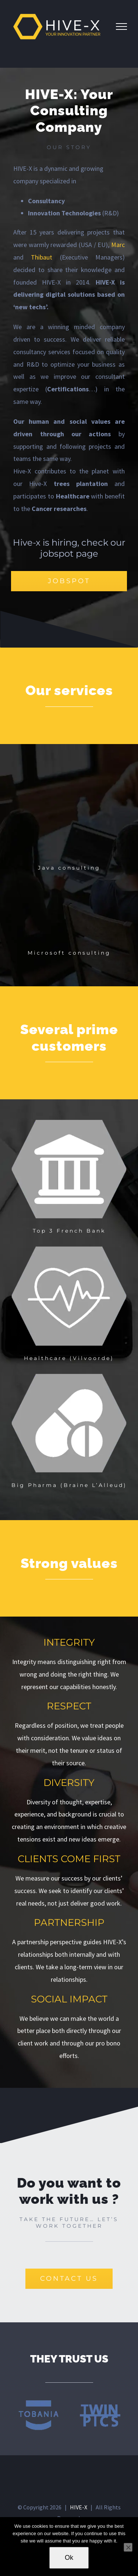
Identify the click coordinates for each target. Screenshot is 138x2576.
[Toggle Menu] (121, 26)
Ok (69, 2557)
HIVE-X (78, 2507)
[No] (128, 2547)
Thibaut (41, 257)
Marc (118, 244)
